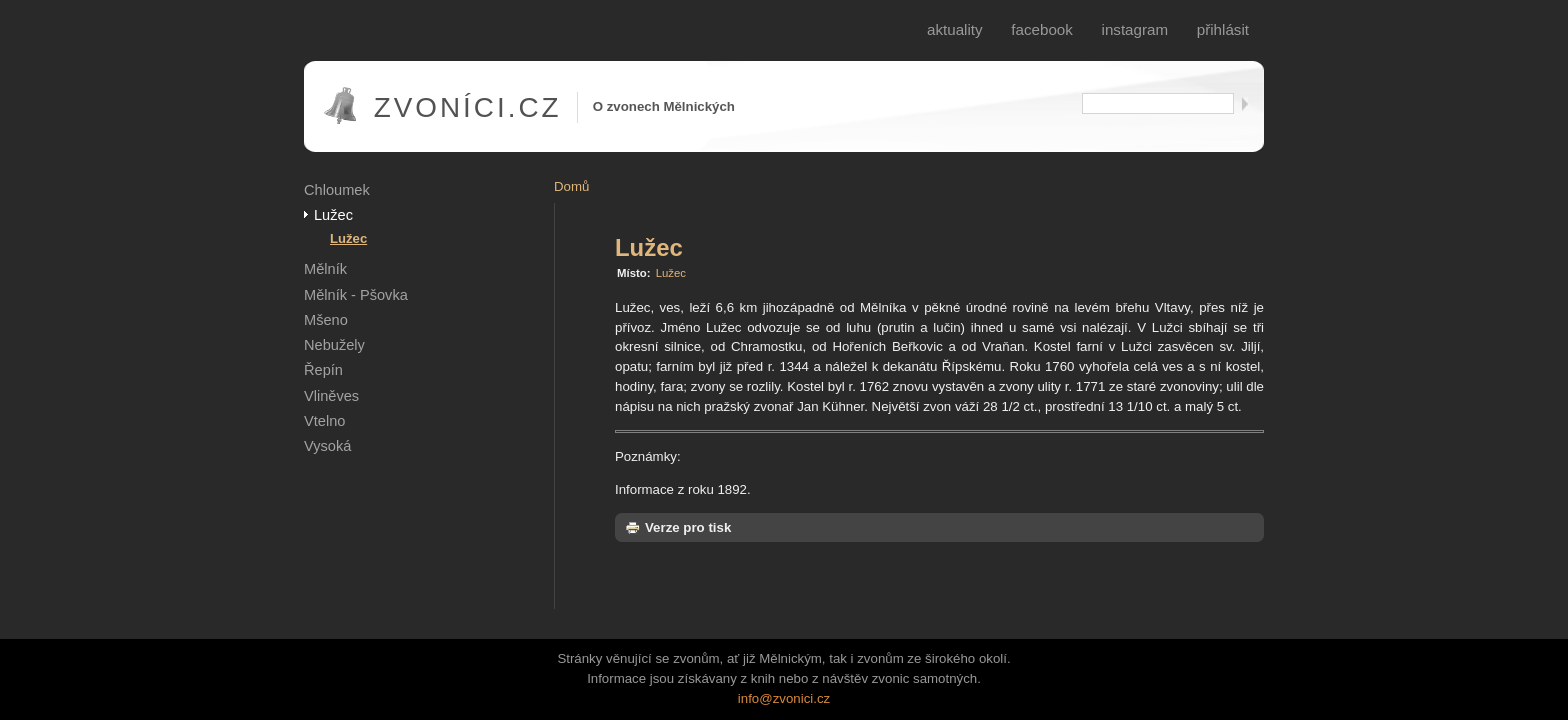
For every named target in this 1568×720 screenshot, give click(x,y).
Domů (571, 186)
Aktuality (955, 29)
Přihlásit (1223, 29)
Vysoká (327, 446)
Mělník (325, 269)
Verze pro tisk (678, 527)
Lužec (333, 215)
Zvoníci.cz (468, 107)
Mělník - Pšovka (356, 295)
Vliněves (331, 396)
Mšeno (326, 320)
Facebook (1042, 29)
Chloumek (337, 190)
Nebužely (334, 345)
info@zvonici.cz (784, 698)
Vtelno (324, 421)
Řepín (323, 370)
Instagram (1135, 29)
